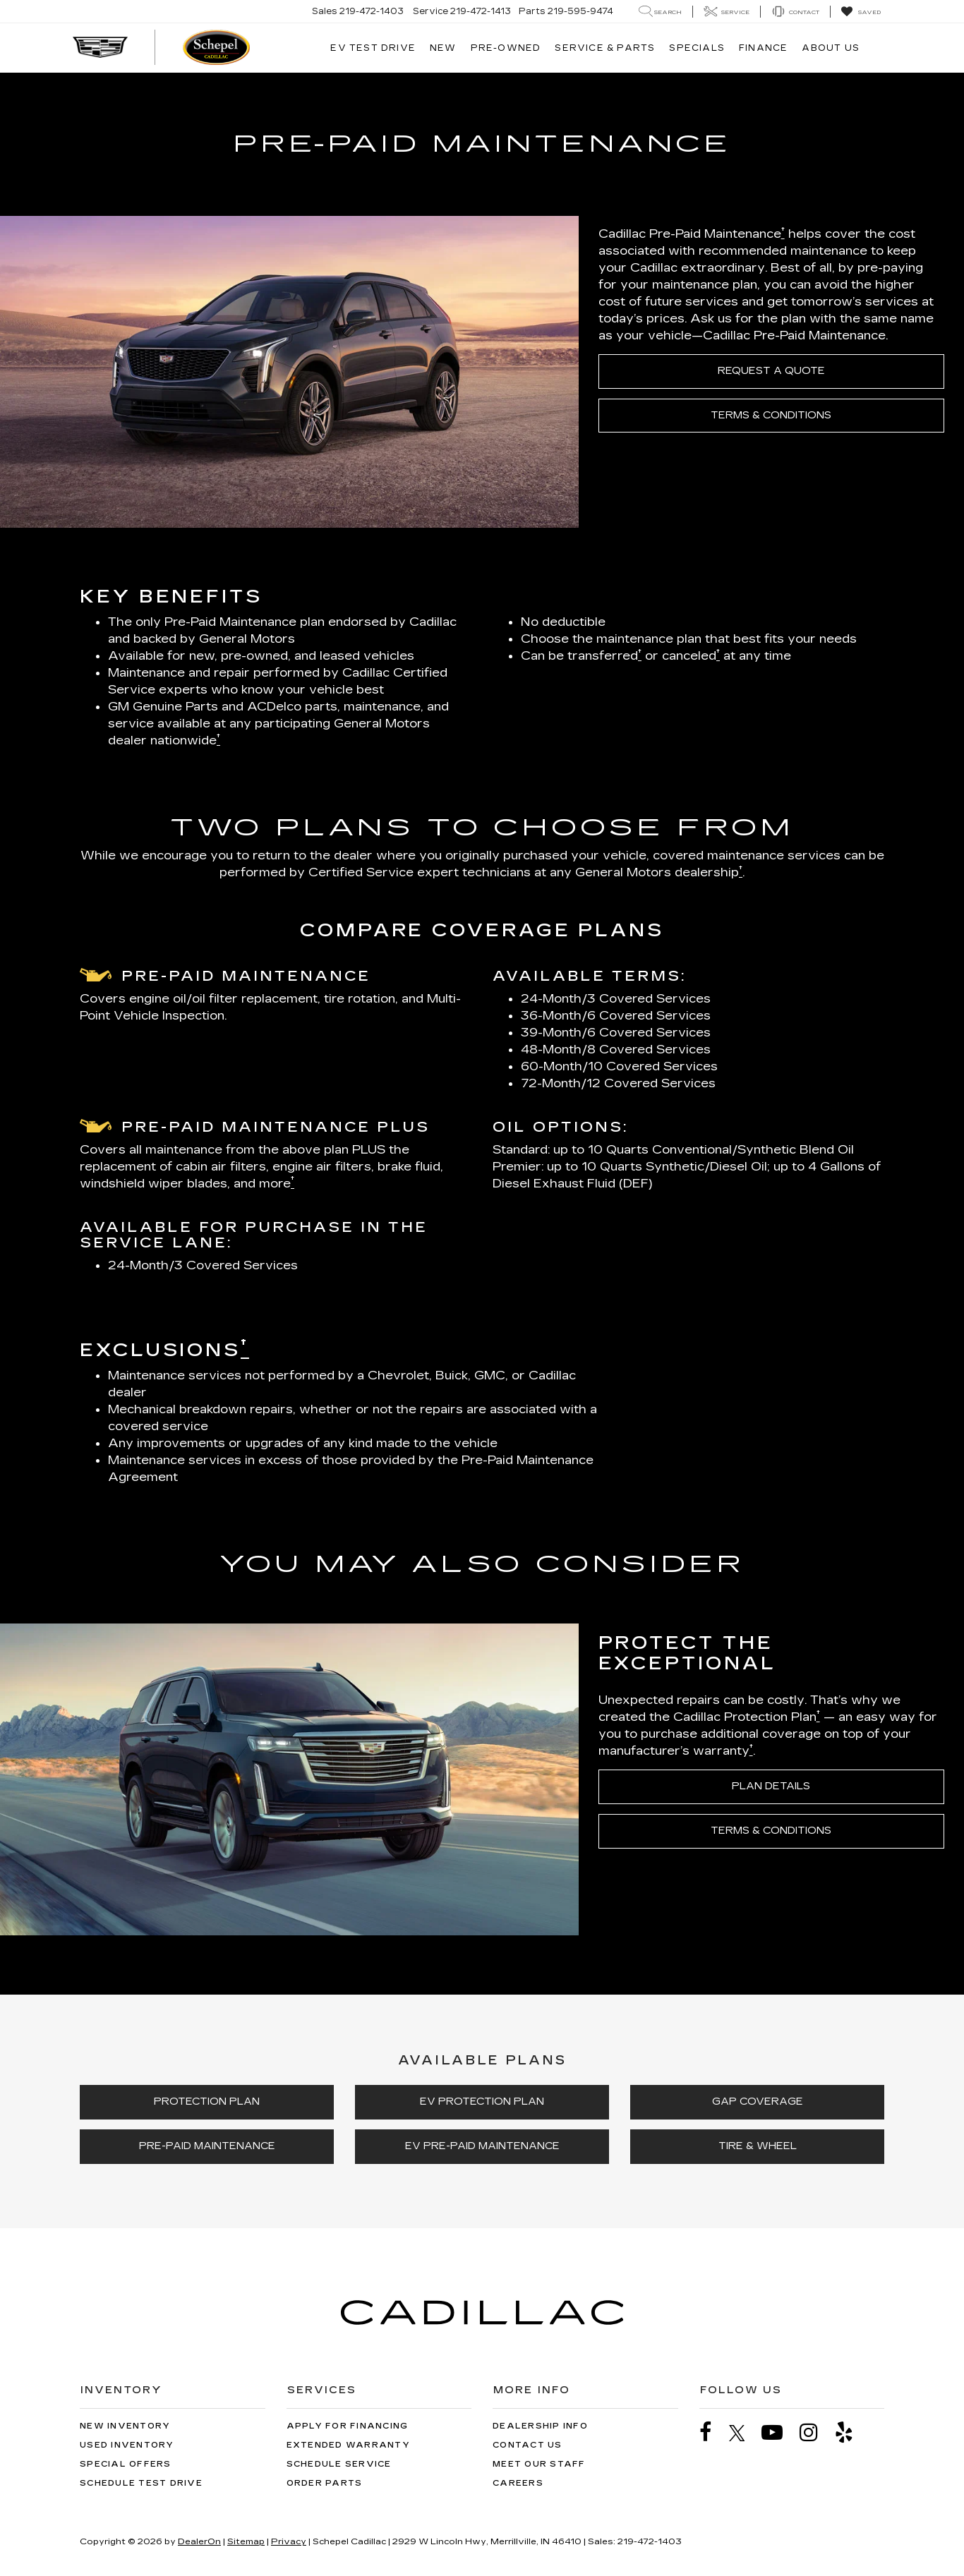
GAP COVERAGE (757, 2102)
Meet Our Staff (539, 2464)
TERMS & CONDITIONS (771, 415)
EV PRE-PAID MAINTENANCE (482, 2146)
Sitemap (246, 2541)
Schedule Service (339, 2464)
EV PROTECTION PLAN (482, 2102)
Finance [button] (763, 48)
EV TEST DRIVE (373, 48)
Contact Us (527, 2445)
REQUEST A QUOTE (771, 371)
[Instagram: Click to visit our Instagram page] (816, 2432)
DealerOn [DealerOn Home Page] (199, 2541)
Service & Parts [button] (605, 48)
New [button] (443, 48)
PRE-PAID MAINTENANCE (207, 2146)
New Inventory (125, 2426)
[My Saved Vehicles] (860, 12)
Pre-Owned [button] (506, 48)
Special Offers (125, 2464)
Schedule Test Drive (141, 2483)
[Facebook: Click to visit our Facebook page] (712, 2432)
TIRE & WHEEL (757, 2146)
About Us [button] (831, 48)
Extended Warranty (348, 2445)
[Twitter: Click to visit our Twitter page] (744, 2433)
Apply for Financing (348, 2426)
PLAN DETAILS (771, 1786)
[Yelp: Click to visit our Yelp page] (851, 2432)
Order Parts (325, 2483)
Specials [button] (697, 48)
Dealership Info (540, 2426)
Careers (518, 2483)
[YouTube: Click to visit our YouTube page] (779, 2432)
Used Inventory (127, 2445)
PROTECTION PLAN (207, 2102)
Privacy (288, 2541)
